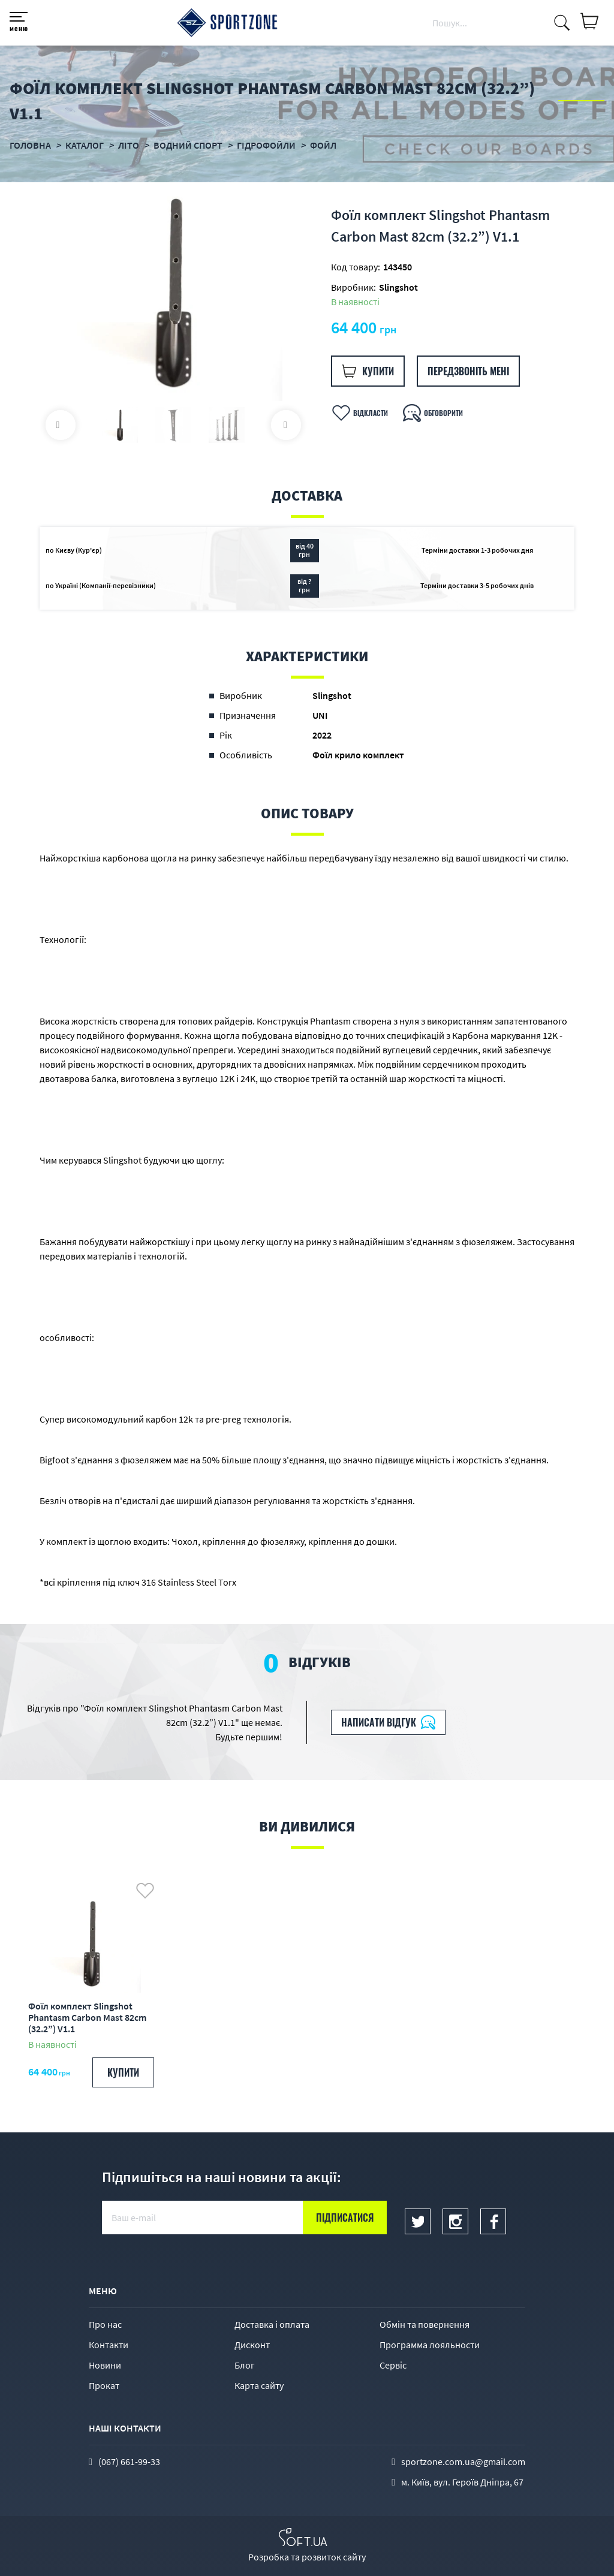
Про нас (105, 2324)
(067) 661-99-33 (129, 2461)
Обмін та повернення (424, 2324)
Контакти (108, 2345)
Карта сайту (259, 2385)
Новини (105, 2365)
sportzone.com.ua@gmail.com (463, 2461)
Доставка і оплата (271, 2324)
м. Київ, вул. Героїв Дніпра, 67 (462, 2482)
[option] (173, 291)
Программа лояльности (430, 2345)
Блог (244, 2365)
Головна (30, 145)
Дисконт (252, 2345)
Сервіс (393, 2365)
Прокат (104, 2385)
